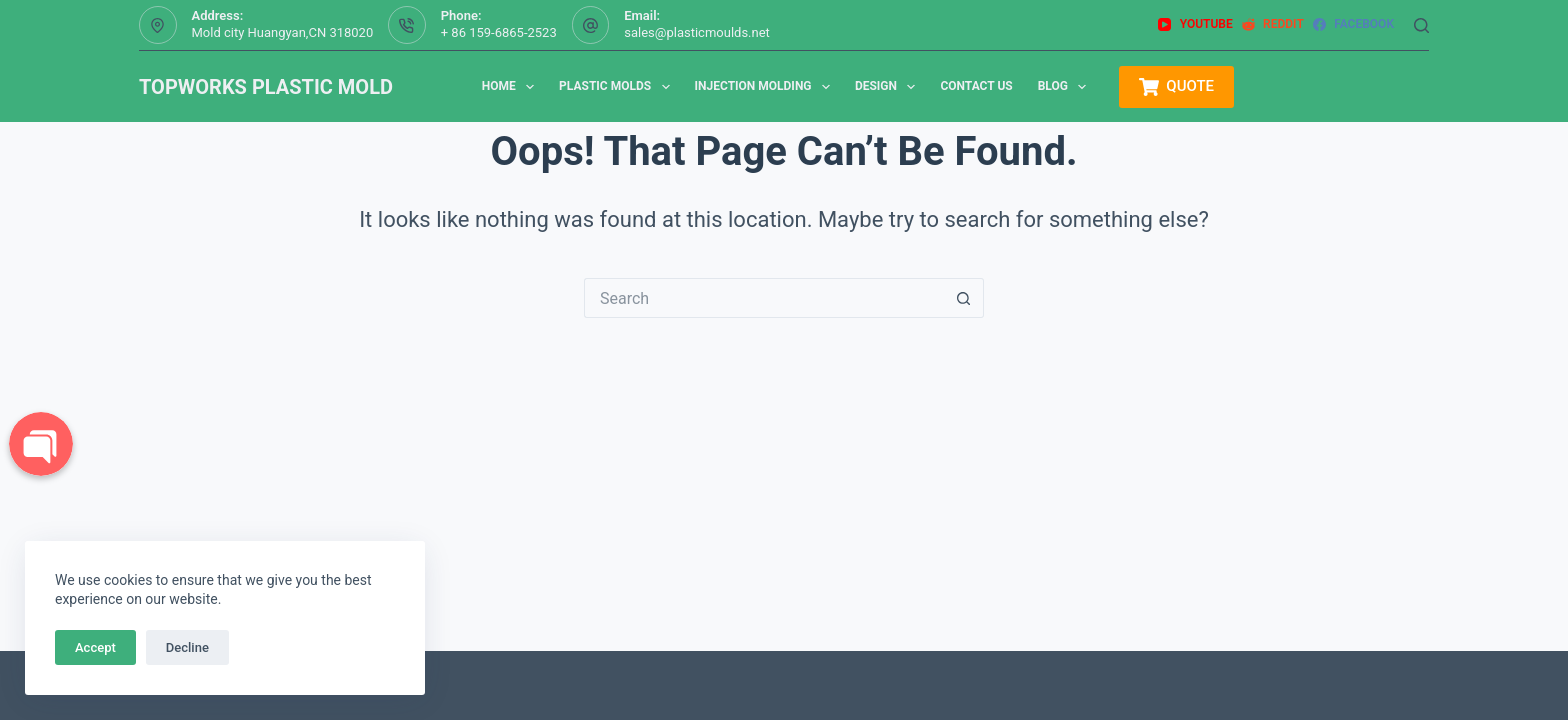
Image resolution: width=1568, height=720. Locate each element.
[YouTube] (1195, 25)
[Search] (1421, 25)
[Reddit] (1273, 25)
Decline (187, 647)
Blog (1066, 87)
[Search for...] (764, 298)
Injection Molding (766, 87)
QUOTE (1176, 87)
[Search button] (964, 298)
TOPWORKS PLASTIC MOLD (266, 87)
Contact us (976, 86)
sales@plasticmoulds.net (697, 32)
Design (889, 87)
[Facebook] (1353, 25)
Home (512, 87)
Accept (95, 647)
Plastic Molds (618, 87)
